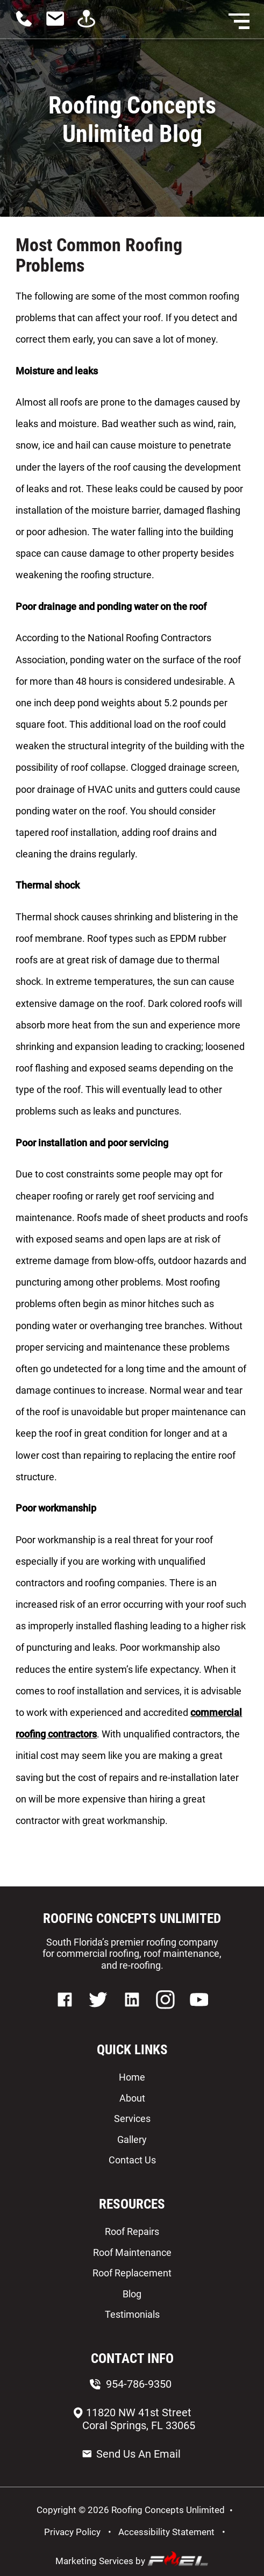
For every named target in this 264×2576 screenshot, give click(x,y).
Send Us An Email (131, 2454)
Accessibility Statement (166, 2532)
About (132, 2098)
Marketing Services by (132, 2559)
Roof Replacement (132, 2273)
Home (132, 2077)
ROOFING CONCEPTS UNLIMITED (132, 1918)
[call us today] (27, 25)
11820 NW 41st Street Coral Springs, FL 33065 (133, 2419)
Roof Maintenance (132, 2252)
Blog (132, 2294)
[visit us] (90, 25)
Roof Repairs (132, 2231)
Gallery (132, 2139)
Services (132, 2118)
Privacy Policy (72, 2532)
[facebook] (65, 2013)
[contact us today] (59, 25)
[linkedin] (132, 2013)
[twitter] (98, 2013)
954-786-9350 (131, 2384)
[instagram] (165, 2013)
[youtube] (199, 2013)
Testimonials (132, 2314)
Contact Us (132, 2160)
